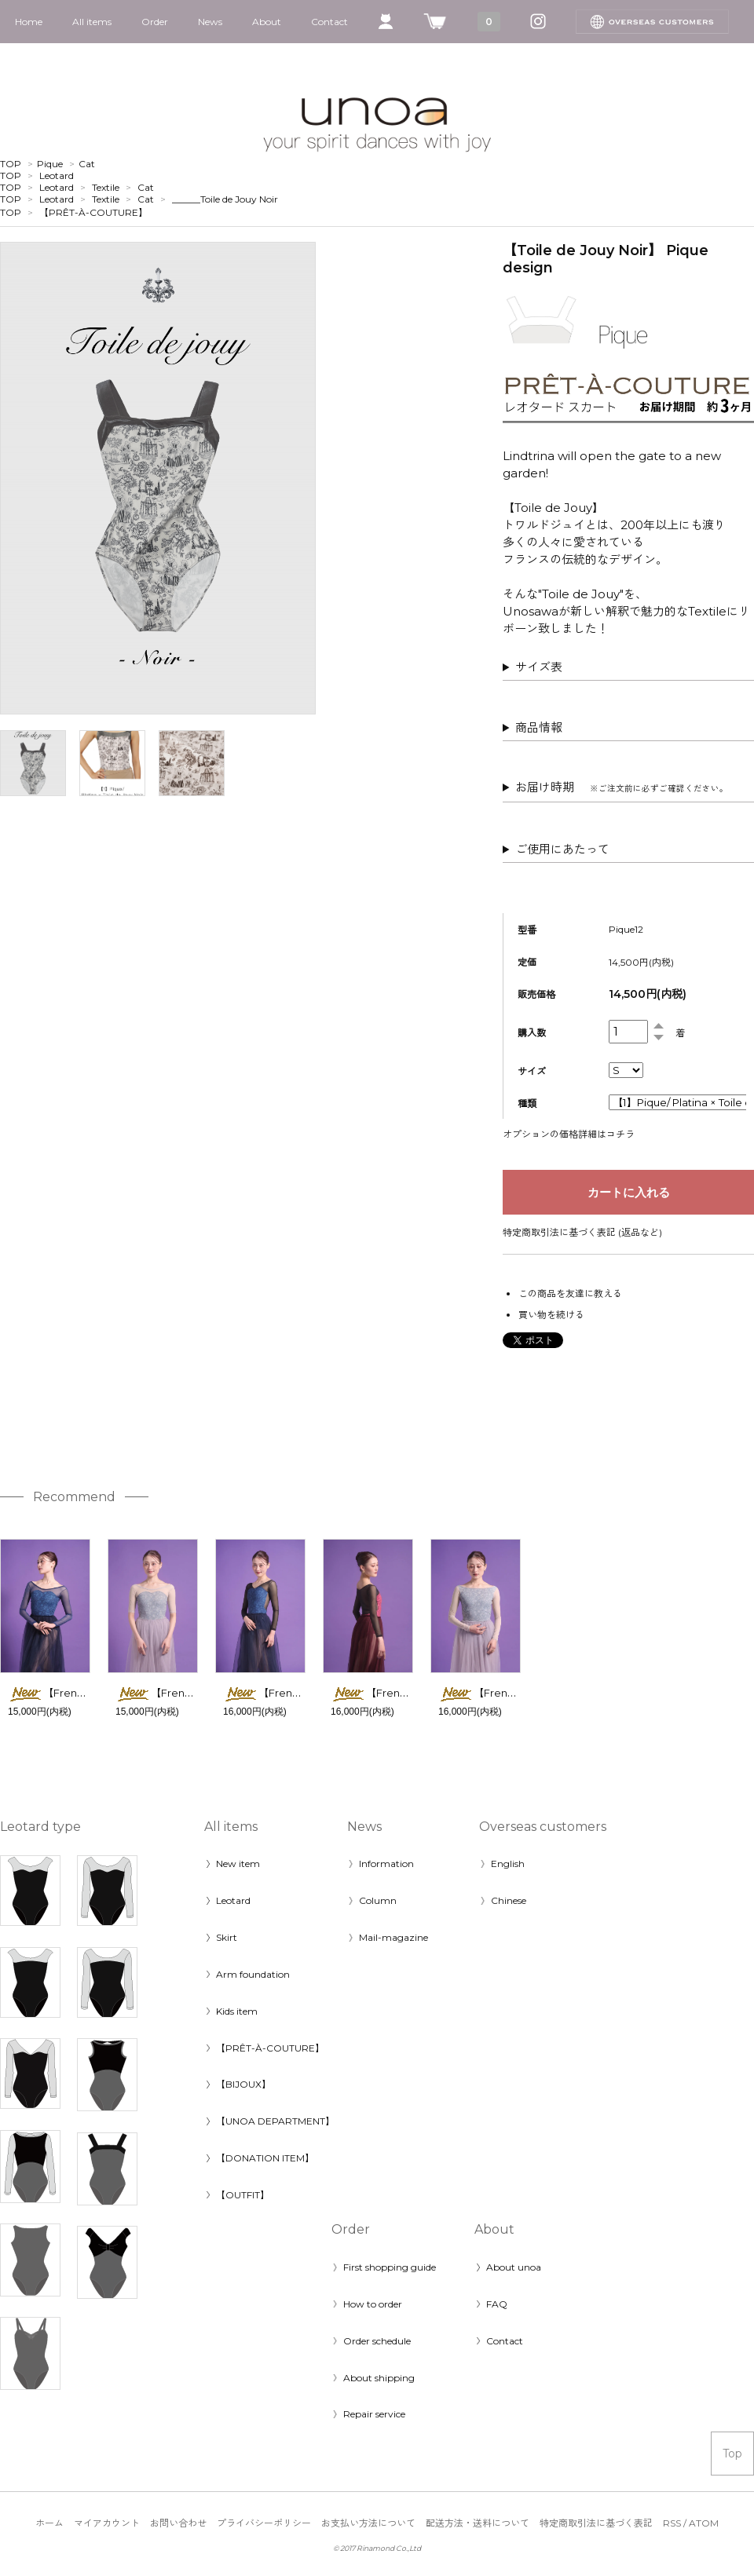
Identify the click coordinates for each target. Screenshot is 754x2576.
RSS (672, 2523)
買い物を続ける (551, 1315)
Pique (50, 164)
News (210, 21)
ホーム (49, 2523)
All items (92, 21)
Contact (329, 21)
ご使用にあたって (562, 849)
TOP (10, 164)
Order (154, 21)
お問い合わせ (178, 2523)
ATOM (704, 2523)
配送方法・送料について (477, 2523)
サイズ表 (538, 667)
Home (28, 21)
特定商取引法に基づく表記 (596, 2523)
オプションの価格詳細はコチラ (569, 1134)
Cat (87, 164)
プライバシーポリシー (264, 2523)
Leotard (56, 175)
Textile (105, 187)
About (266, 21)
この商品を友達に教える (570, 1293)
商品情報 (538, 727)
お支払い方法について (368, 2523)
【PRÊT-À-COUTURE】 (93, 212)
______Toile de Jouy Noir (225, 199)
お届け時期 (621, 787)
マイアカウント (107, 2523)
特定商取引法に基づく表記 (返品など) (582, 1232)
